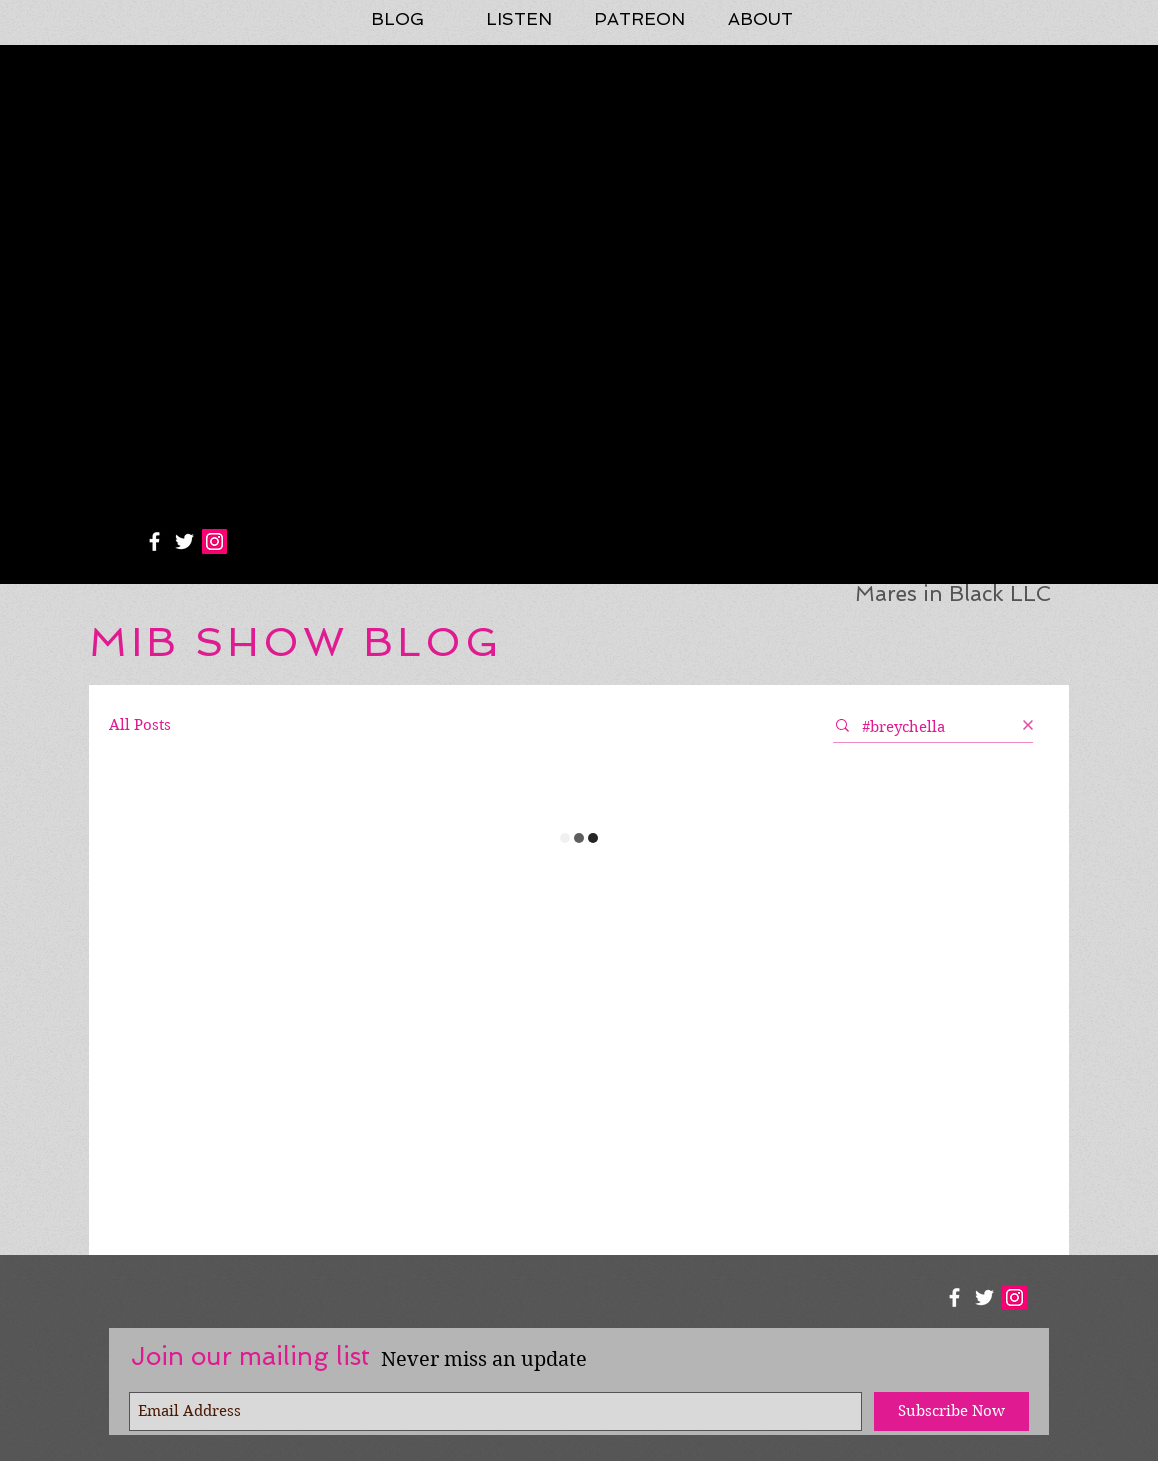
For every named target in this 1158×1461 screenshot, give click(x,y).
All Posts (140, 725)
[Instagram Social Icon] (214, 541)
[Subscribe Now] (951, 1411)
